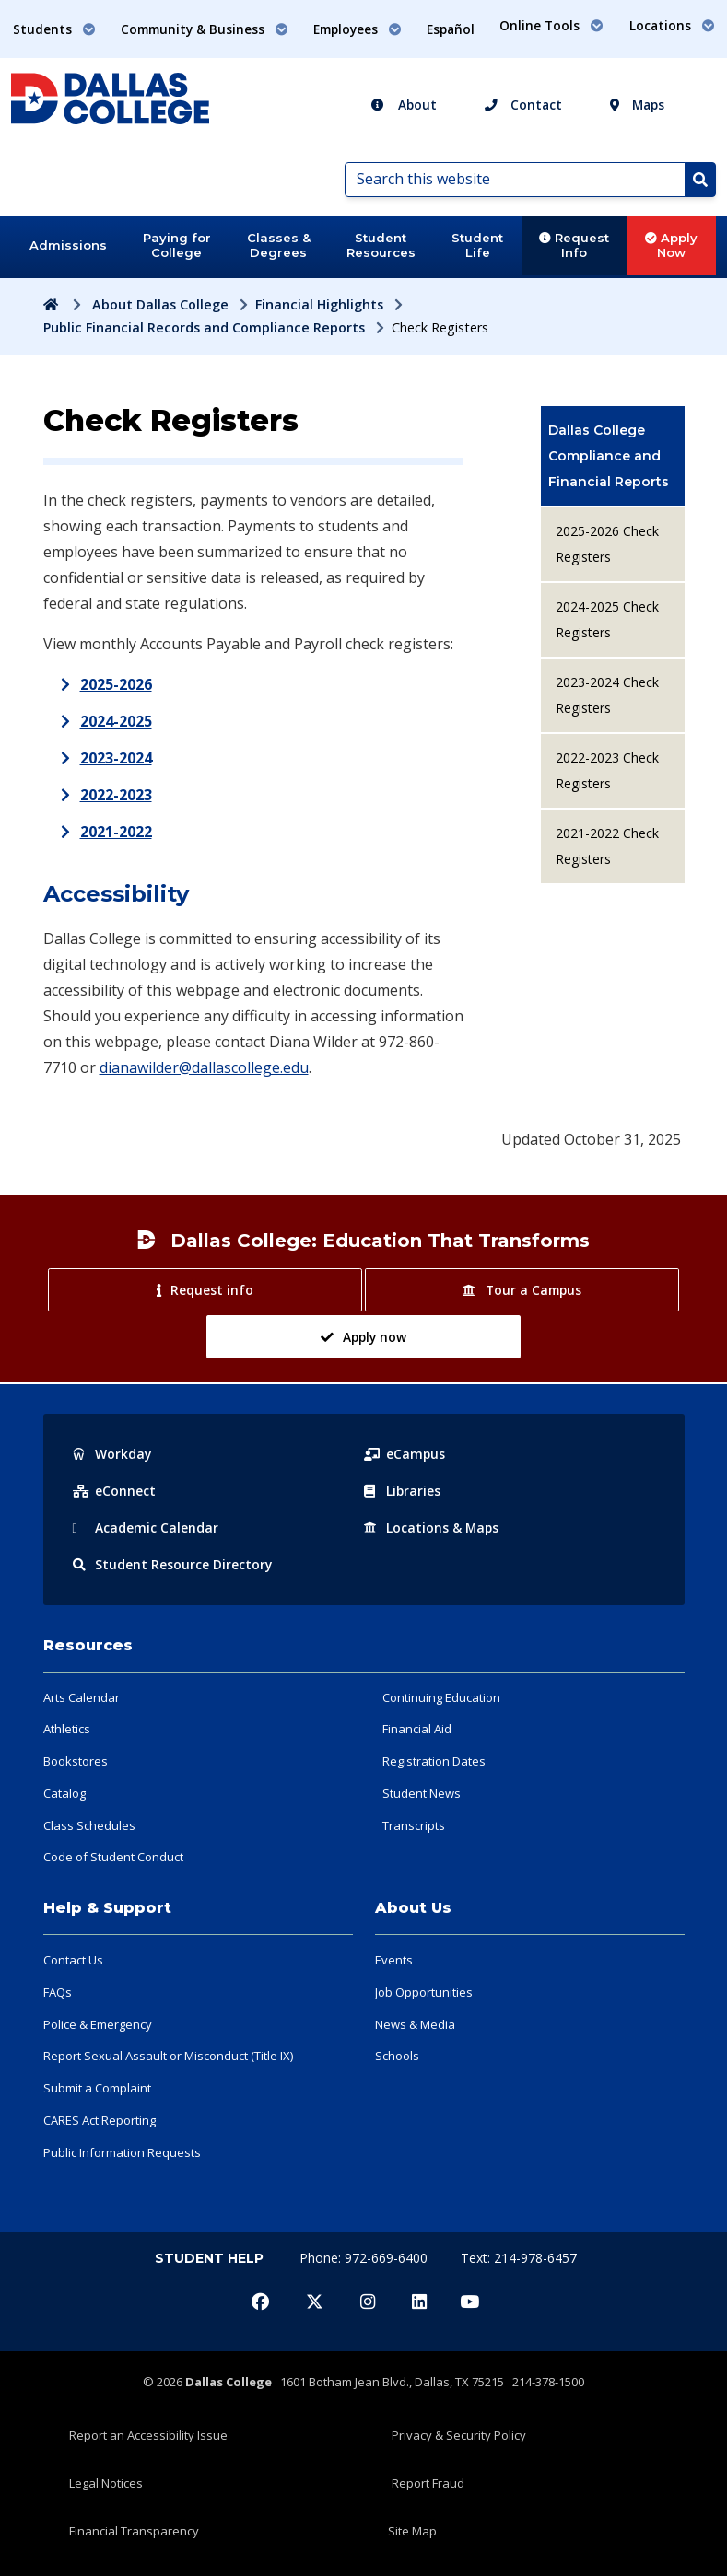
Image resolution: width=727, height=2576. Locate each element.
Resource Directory (173, 1564)
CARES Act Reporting (99, 2120)
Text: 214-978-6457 (519, 2258)
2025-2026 (116, 684)
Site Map (412, 2531)
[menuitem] (613, 456)
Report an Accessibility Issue (148, 2435)
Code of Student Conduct (113, 1856)
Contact (523, 104)
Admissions (68, 245)
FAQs (57, 1992)
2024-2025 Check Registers (607, 619)
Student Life (477, 245)
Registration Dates (434, 1761)
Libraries (402, 1490)
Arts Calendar (81, 1697)
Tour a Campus (521, 1290)
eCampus (405, 1454)
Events (394, 1960)
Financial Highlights (319, 304)
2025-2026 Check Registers (607, 543)
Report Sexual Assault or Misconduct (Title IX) (168, 2055)
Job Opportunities (424, 1992)
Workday (112, 1454)
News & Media (415, 2024)
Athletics (66, 1728)
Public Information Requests (122, 2152)
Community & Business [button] (204, 29)
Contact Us (73, 1960)
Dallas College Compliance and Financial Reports (608, 456)
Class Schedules (89, 1825)
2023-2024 (116, 758)
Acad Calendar (145, 1527)
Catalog (64, 1793)
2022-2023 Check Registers (607, 770)
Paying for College (177, 245)
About (403, 104)
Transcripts (413, 1825)
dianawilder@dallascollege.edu (204, 1067)
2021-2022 (116, 832)
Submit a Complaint (97, 2088)
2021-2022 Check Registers (607, 846)
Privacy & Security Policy (459, 2435)
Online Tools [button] (551, 25)
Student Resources (381, 245)
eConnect (114, 1490)
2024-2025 (116, 721)
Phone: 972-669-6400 (365, 2258)
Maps (637, 104)
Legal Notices (106, 2483)
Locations (432, 1527)
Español (451, 29)
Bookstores (75, 1761)
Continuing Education (441, 1697)
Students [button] (54, 29)
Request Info (574, 245)
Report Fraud (428, 2483)
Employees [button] (357, 29)
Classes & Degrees (279, 245)
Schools (397, 2055)
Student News (421, 1793)
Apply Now (671, 245)
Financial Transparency (134, 2531)
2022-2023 (116, 795)
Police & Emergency (97, 2024)
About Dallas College (160, 304)
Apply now (363, 1337)
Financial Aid (416, 1728)
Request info (205, 1290)
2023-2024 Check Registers (607, 695)
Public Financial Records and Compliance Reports (204, 327)
